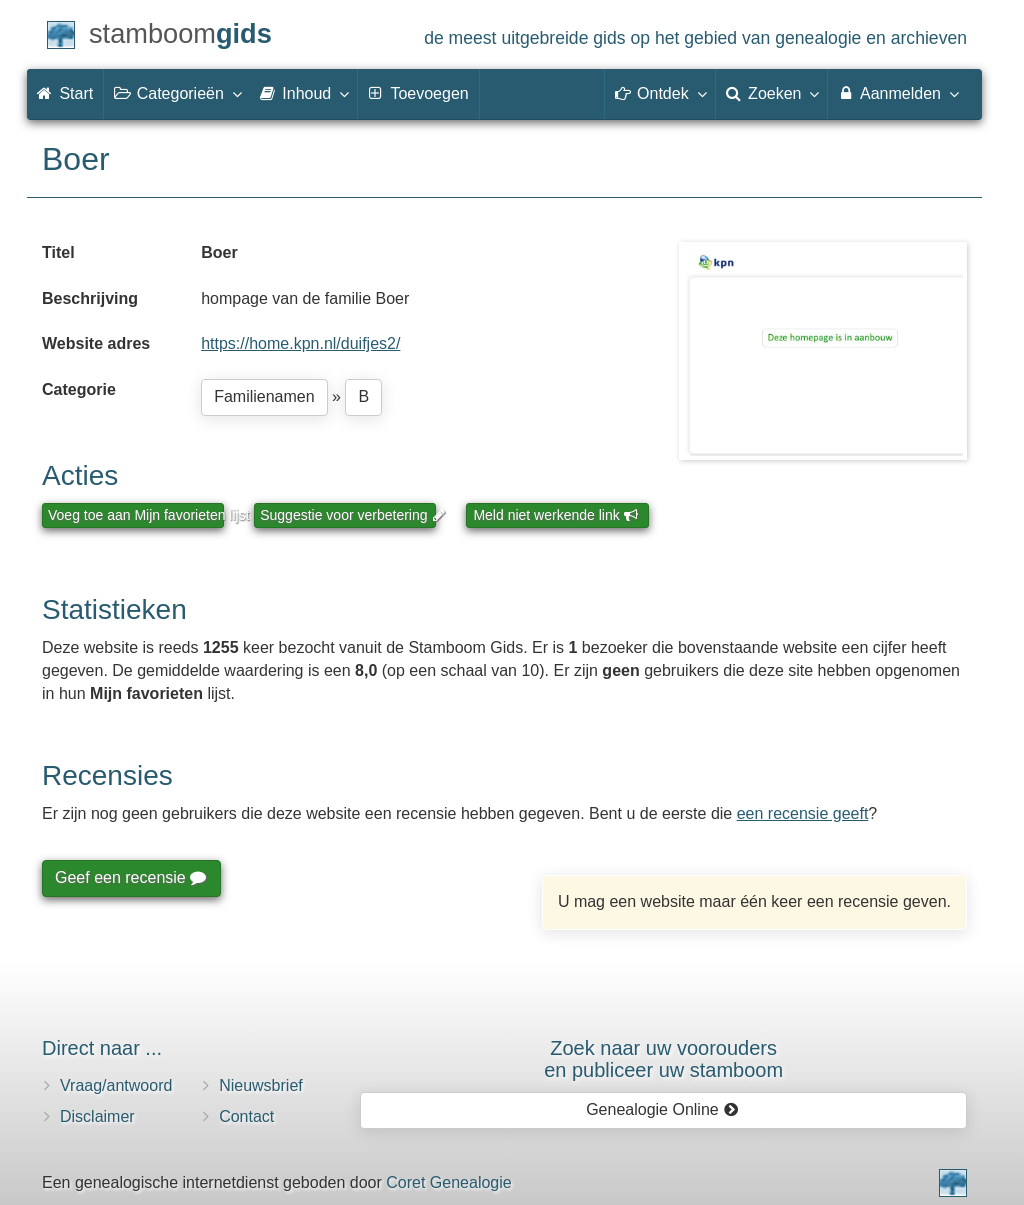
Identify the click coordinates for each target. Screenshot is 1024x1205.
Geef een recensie (130, 877)
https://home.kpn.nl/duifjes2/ (300, 343)
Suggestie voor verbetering (348, 515)
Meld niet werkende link (555, 515)
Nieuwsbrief (261, 1085)
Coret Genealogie (448, 1182)
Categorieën (177, 93)
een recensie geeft (803, 813)
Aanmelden (897, 93)
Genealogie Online (662, 1109)
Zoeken (772, 93)
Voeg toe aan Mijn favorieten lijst (136, 515)
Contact (246, 1116)
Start (65, 93)
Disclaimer (97, 1116)
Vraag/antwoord (116, 1085)
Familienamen (264, 396)
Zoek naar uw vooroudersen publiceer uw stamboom (663, 1059)
